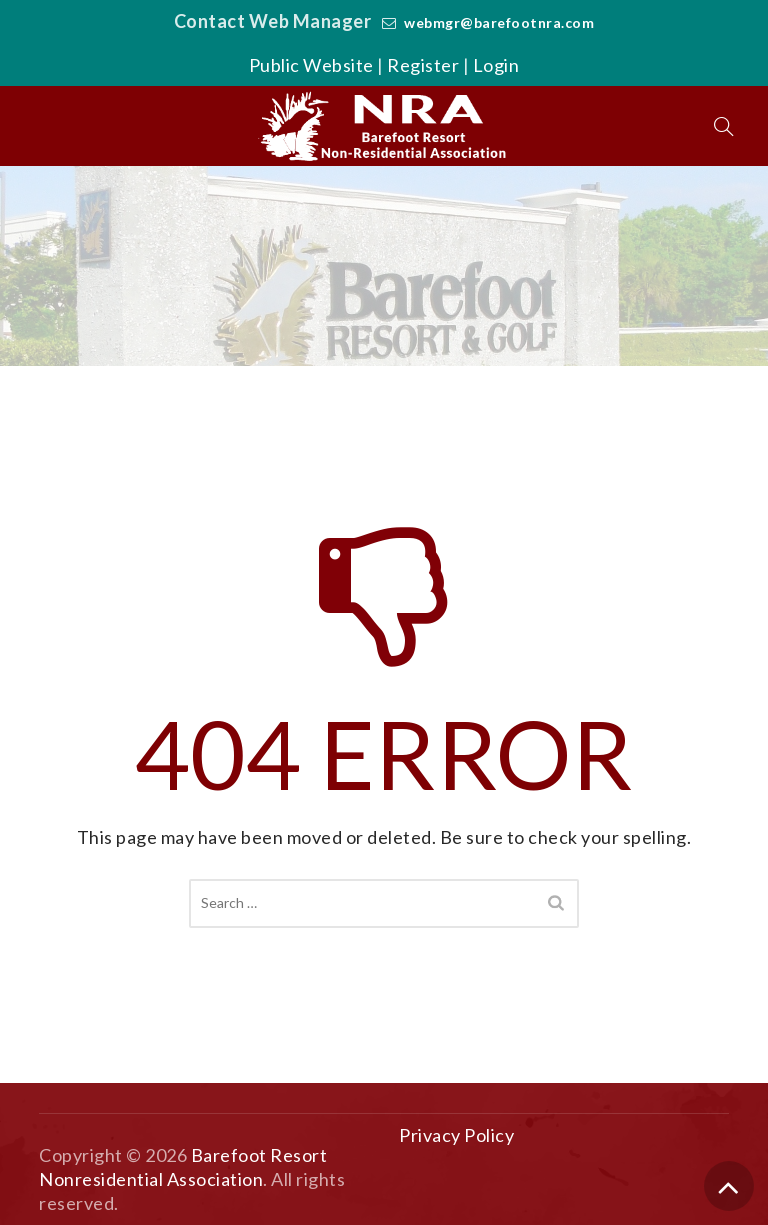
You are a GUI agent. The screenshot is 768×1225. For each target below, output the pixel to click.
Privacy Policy (456, 1135)
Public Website (311, 65)
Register (423, 65)
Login (496, 65)
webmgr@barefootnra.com (499, 22)
